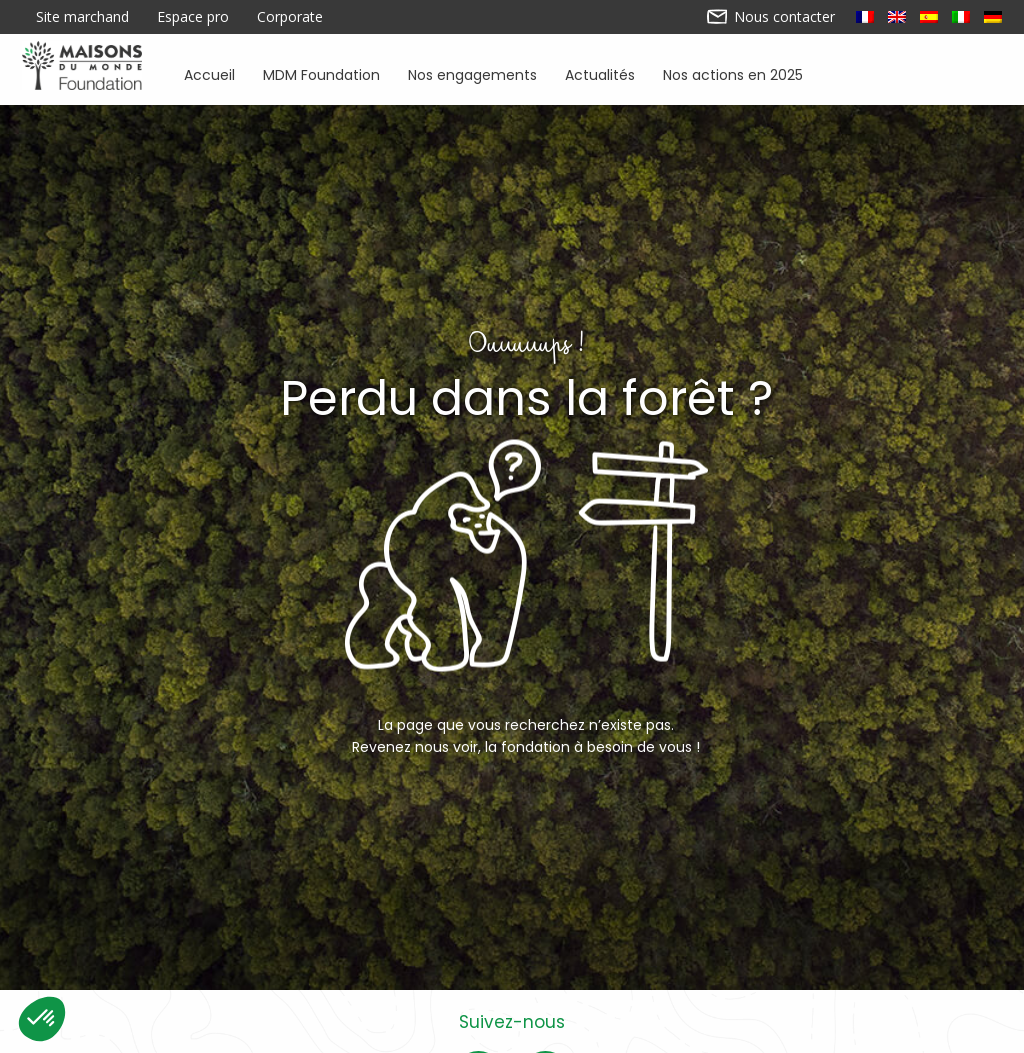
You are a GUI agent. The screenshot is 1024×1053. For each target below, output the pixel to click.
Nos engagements (472, 73)
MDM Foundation (321, 73)
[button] (42, 1019)
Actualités (600, 73)
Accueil (209, 73)
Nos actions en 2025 (733, 73)
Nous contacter (771, 17)
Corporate (290, 17)
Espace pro (193, 17)
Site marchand (82, 17)
